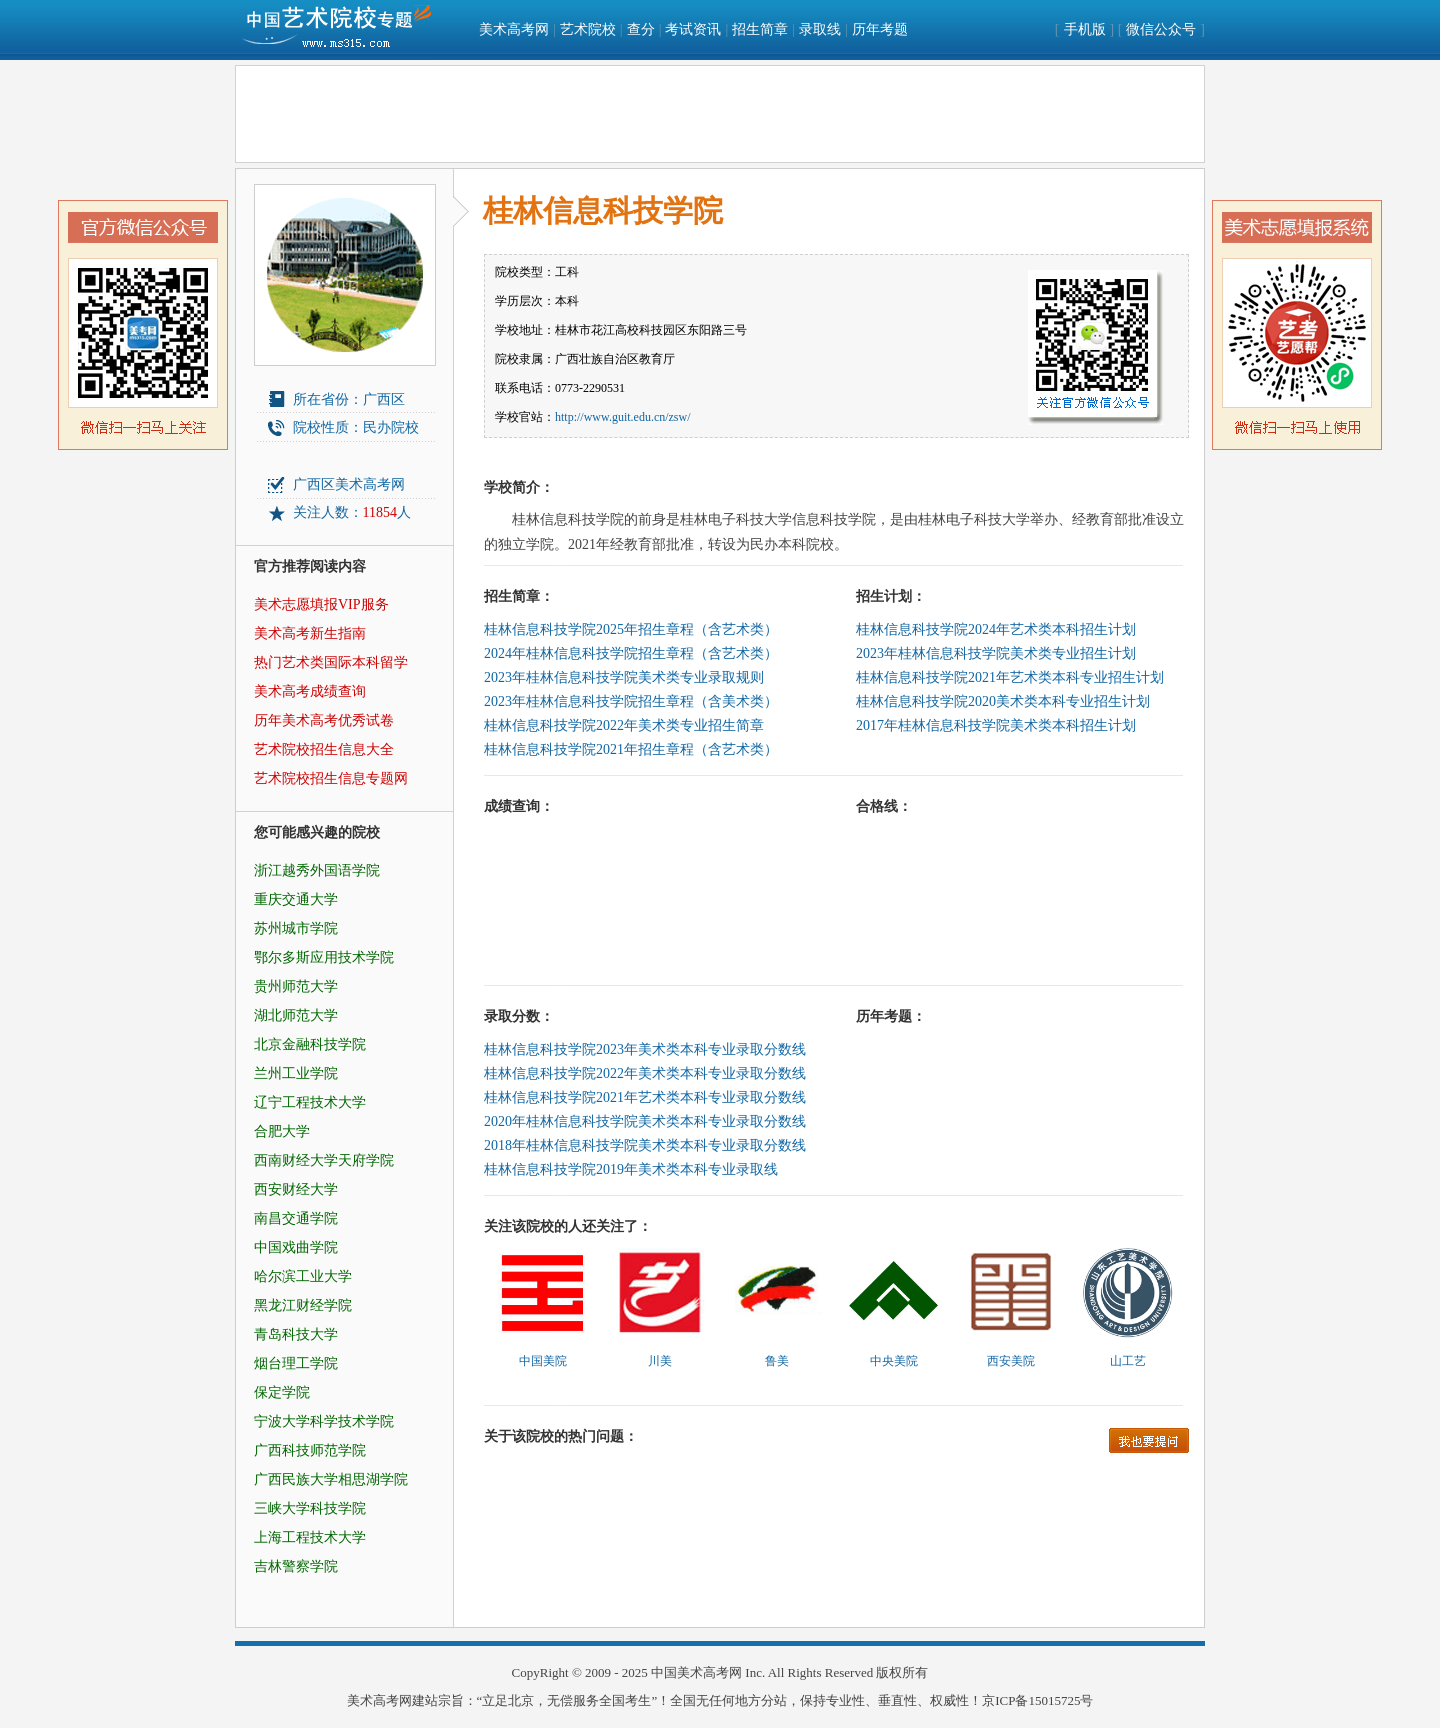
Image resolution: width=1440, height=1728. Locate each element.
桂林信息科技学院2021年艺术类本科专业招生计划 (1010, 677)
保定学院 (282, 1392)
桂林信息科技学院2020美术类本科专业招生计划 (1003, 701)
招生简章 (760, 29)
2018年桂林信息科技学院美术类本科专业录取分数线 (645, 1145)
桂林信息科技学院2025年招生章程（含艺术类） (631, 629)
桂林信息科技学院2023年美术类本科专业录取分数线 (645, 1049)
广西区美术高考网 (349, 484)
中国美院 (543, 1361)
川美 (660, 1361)
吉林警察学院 (296, 1566)
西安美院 (1011, 1361)
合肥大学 (282, 1131)
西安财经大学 (296, 1189)
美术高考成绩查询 (310, 691)
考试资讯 (693, 29)
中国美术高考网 (696, 1672)
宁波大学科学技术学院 (324, 1421)
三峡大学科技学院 (310, 1508)
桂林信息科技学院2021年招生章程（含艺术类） (631, 749)
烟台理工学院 (296, 1363)
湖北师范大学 (296, 1015)
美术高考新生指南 (310, 633)
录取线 (820, 29)
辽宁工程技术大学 (310, 1102)
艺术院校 (588, 29)
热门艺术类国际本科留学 (331, 662)
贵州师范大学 (296, 986)
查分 (641, 29)
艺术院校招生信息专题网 (331, 778)
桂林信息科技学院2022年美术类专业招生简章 (624, 725)
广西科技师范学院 (310, 1450)
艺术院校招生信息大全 (324, 749)
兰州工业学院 (296, 1073)
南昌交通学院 (296, 1218)
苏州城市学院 (296, 928)
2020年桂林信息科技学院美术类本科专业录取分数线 (645, 1121)
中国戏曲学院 (296, 1247)
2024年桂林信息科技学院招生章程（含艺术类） (631, 653)
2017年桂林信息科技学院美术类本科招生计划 (996, 725)
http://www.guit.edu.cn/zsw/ (623, 417)
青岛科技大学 (296, 1334)
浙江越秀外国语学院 (317, 870)
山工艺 (1128, 1361)
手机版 (1085, 29)
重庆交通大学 (296, 899)
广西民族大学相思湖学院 (331, 1479)
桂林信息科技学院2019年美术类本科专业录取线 (631, 1169)
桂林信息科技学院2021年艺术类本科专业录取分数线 (645, 1097)
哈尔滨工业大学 (303, 1276)
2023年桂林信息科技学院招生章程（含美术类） (631, 701)
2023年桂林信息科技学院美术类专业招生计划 (996, 653)
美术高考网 (514, 29)
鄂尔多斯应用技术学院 (324, 957)
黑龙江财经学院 (303, 1305)
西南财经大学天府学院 (324, 1160)
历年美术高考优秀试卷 (324, 720)
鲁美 (777, 1361)
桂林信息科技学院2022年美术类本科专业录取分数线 (645, 1073)
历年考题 (880, 29)
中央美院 (894, 1361)
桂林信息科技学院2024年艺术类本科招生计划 (996, 629)
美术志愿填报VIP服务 (321, 604)
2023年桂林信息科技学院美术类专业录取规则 (624, 677)
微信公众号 (1161, 29)
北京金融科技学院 (310, 1044)
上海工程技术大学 (310, 1537)
